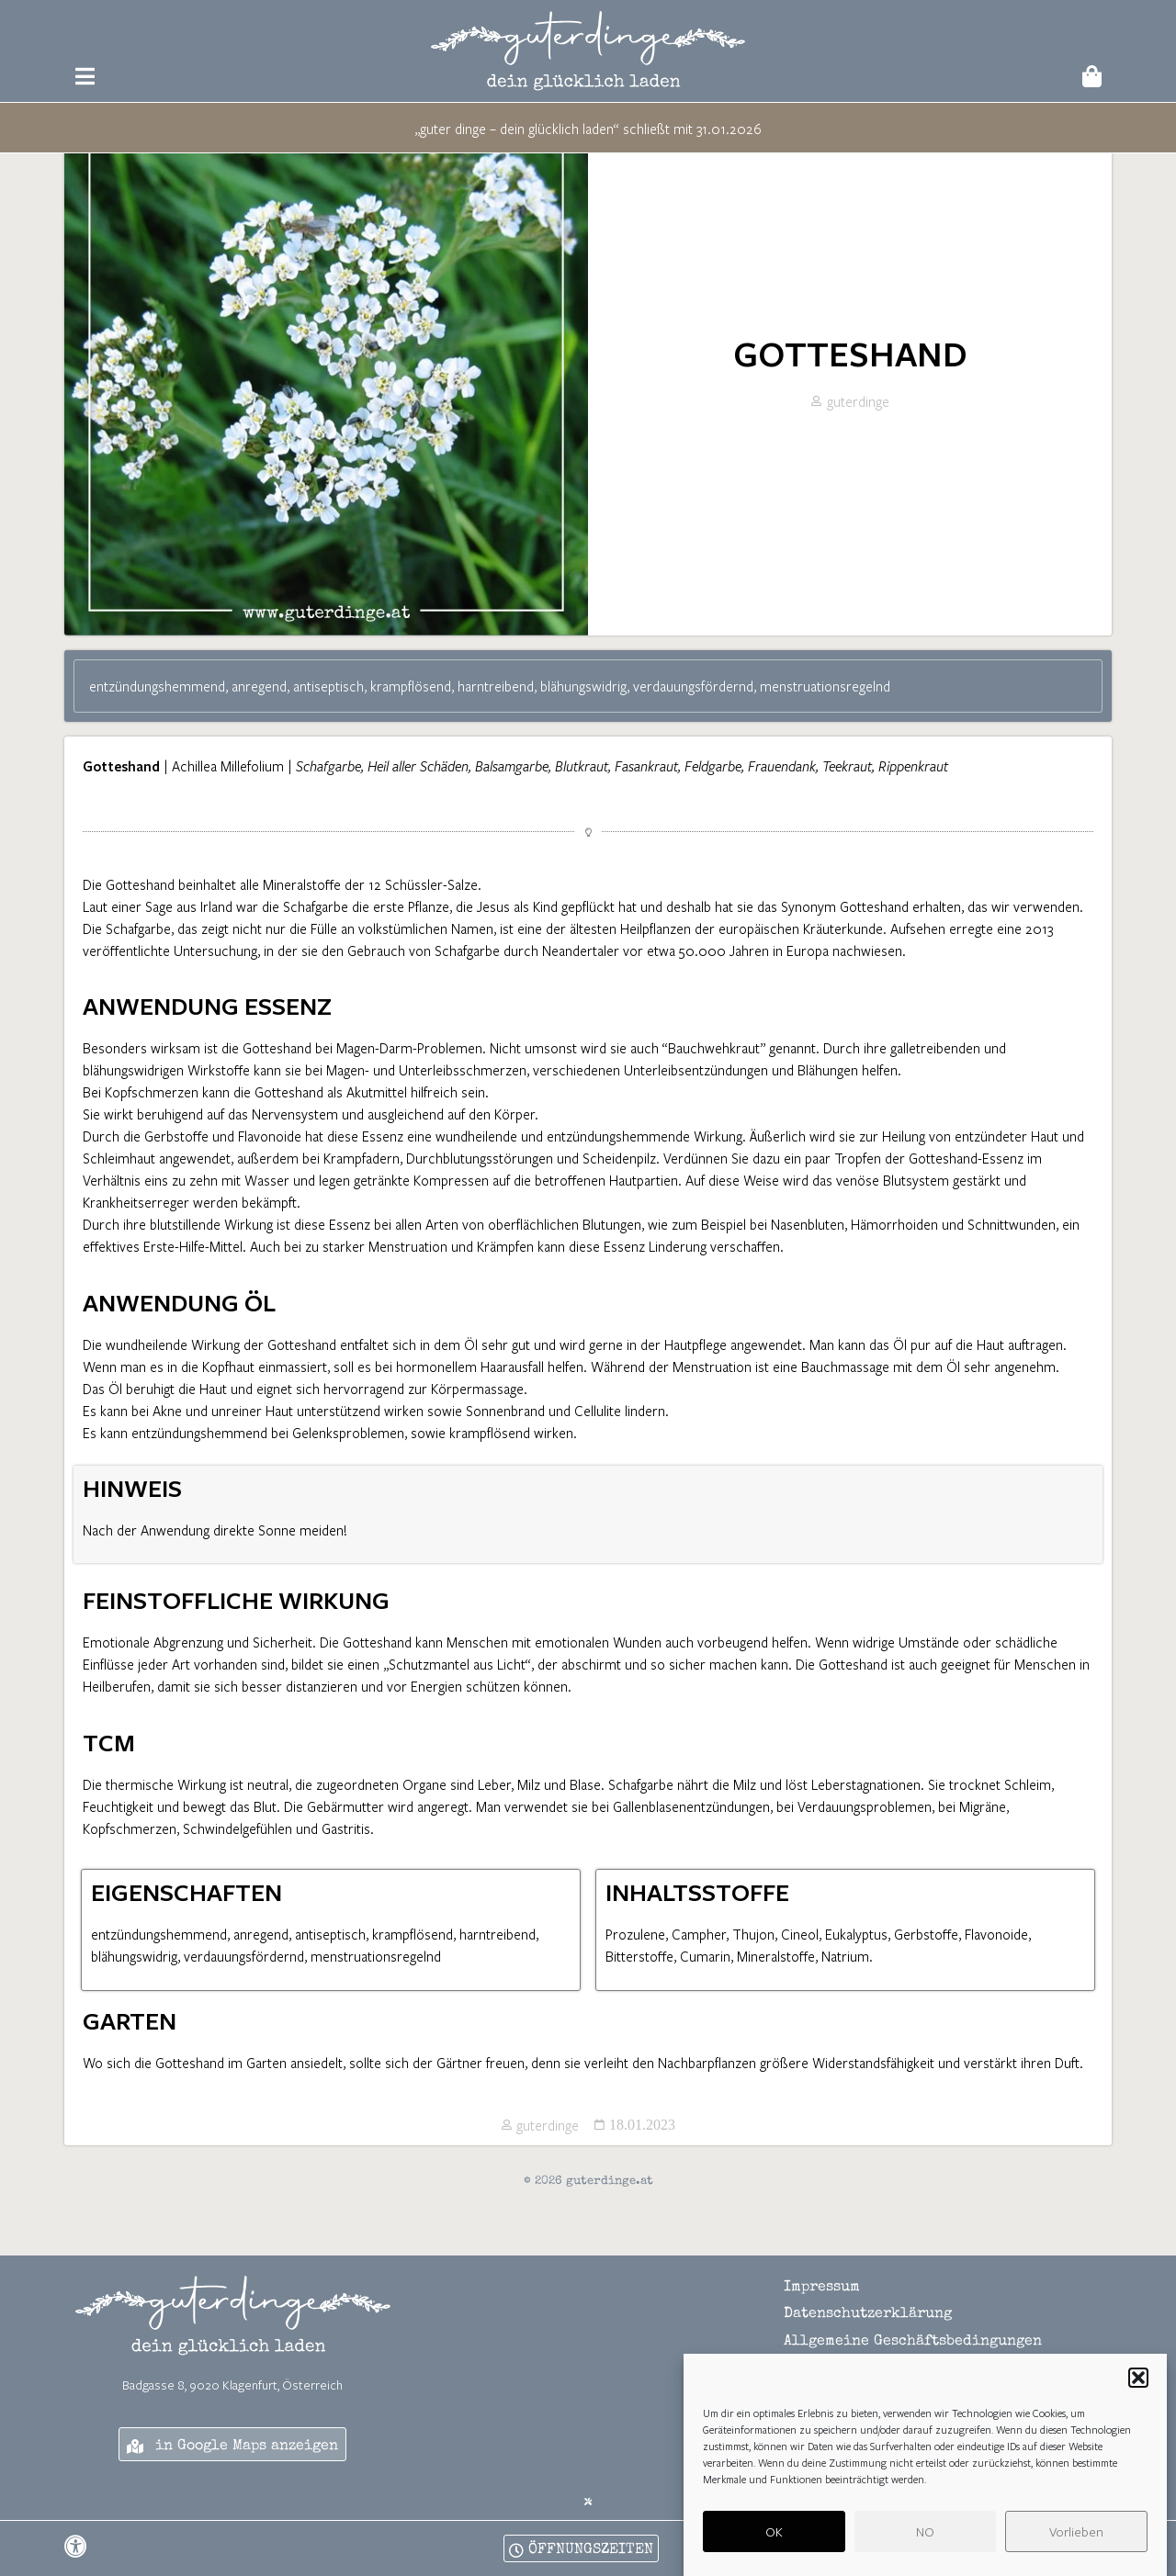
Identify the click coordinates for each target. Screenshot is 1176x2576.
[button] (1138, 2395)
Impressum (822, 2343)
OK (774, 2548)
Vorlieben (1076, 2548)
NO (925, 2548)
